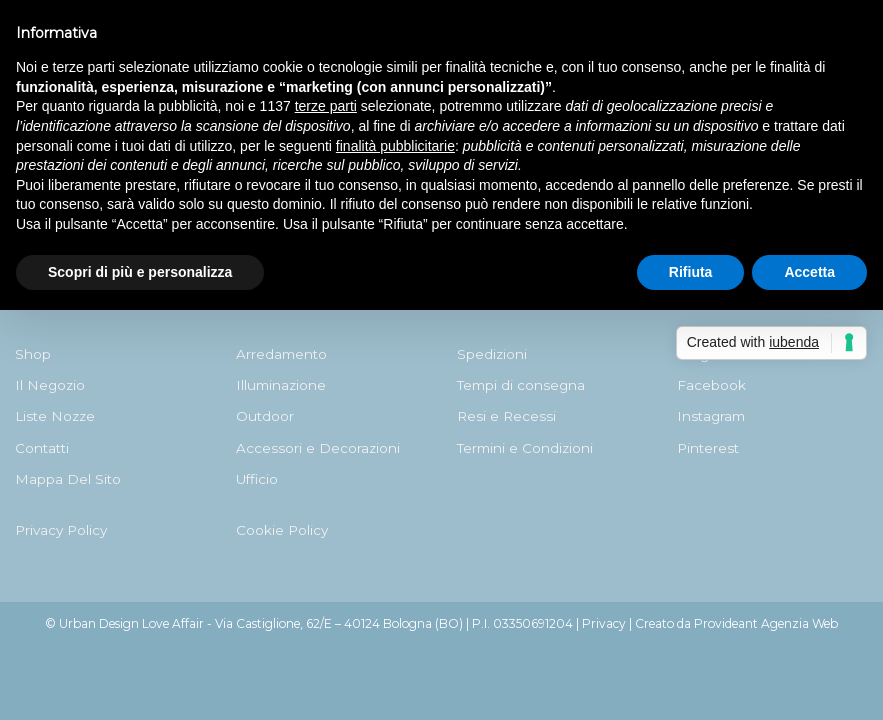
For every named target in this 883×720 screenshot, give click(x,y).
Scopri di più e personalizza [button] (140, 272)
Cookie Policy (282, 530)
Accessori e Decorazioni (318, 448)
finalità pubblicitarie (395, 146)
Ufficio (257, 479)
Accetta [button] (809, 272)
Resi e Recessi (506, 416)
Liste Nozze (55, 416)
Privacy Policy (61, 530)
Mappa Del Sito (68, 479)
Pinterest (708, 448)
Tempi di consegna (521, 385)
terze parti (326, 106)
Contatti (42, 448)
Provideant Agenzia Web (766, 623)
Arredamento (281, 354)
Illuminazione (281, 385)
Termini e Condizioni (525, 448)
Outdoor (265, 416)
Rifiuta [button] (691, 272)
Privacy (604, 623)
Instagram (711, 416)
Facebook (711, 385)
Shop (33, 354)
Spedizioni (492, 354)
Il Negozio (50, 385)
